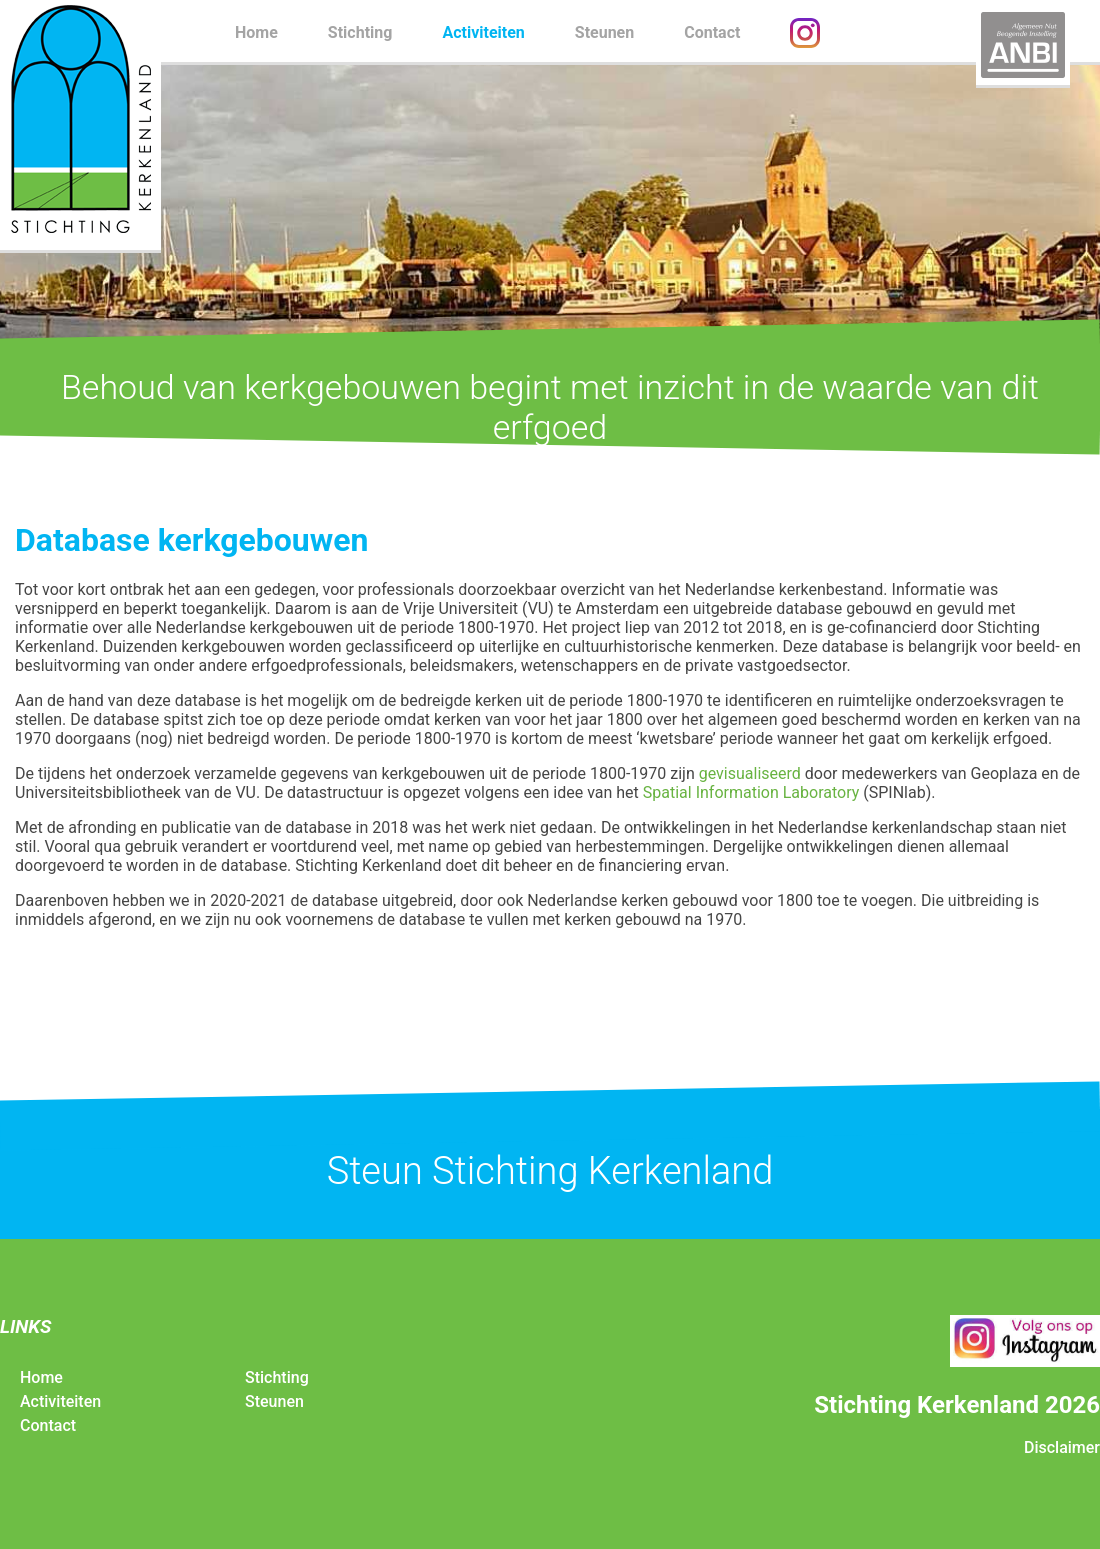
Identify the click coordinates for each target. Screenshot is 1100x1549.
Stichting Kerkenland (80, 125)
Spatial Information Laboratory (751, 792)
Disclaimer (1062, 1447)
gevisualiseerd (752, 773)
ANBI (1023, 45)
